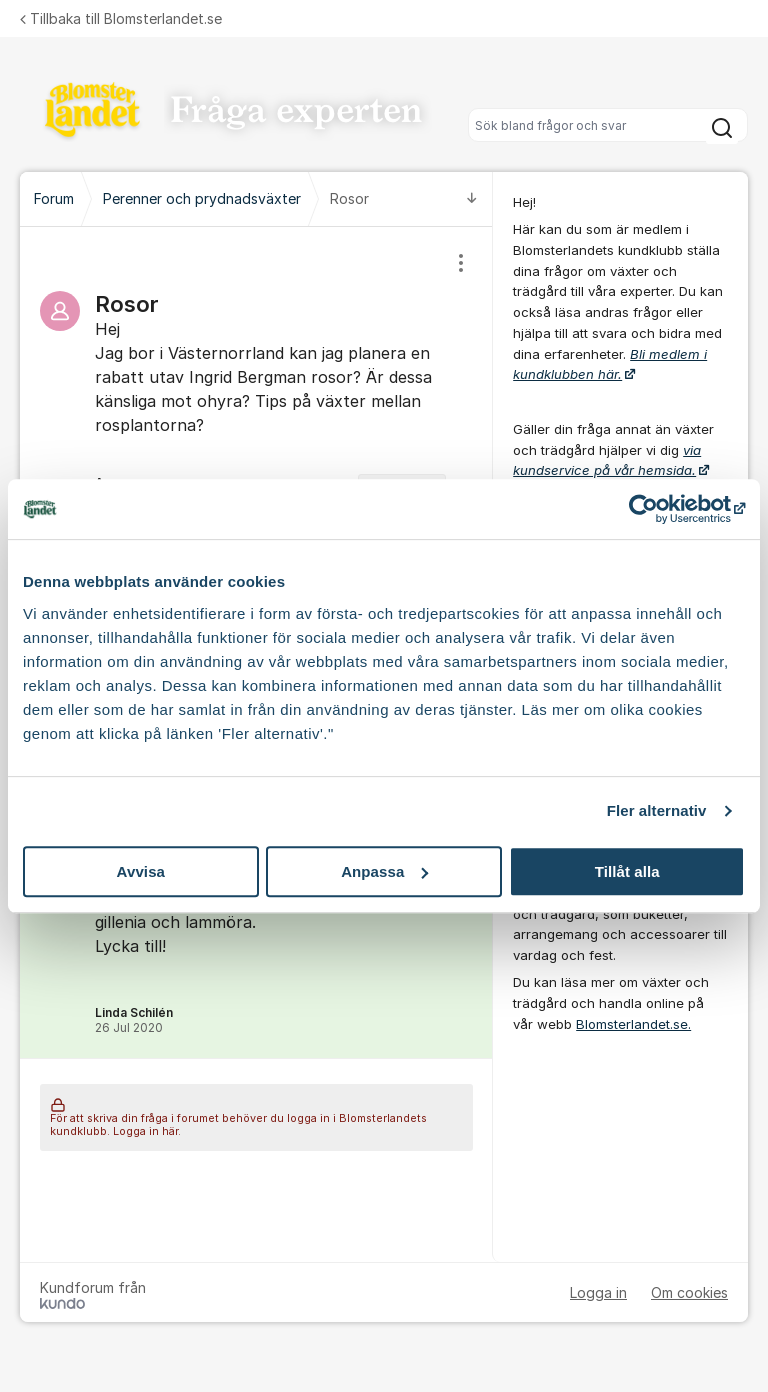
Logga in (598, 1292)
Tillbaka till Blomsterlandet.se (121, 18)
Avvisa (141, 871)
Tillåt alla (627, 871)
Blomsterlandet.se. (633, 1024)
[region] (256, 392)
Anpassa (384, 871)
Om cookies (689, 1292)
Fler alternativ (657, 810)
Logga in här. (147, 1131)
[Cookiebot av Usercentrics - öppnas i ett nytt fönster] (657, 509)
